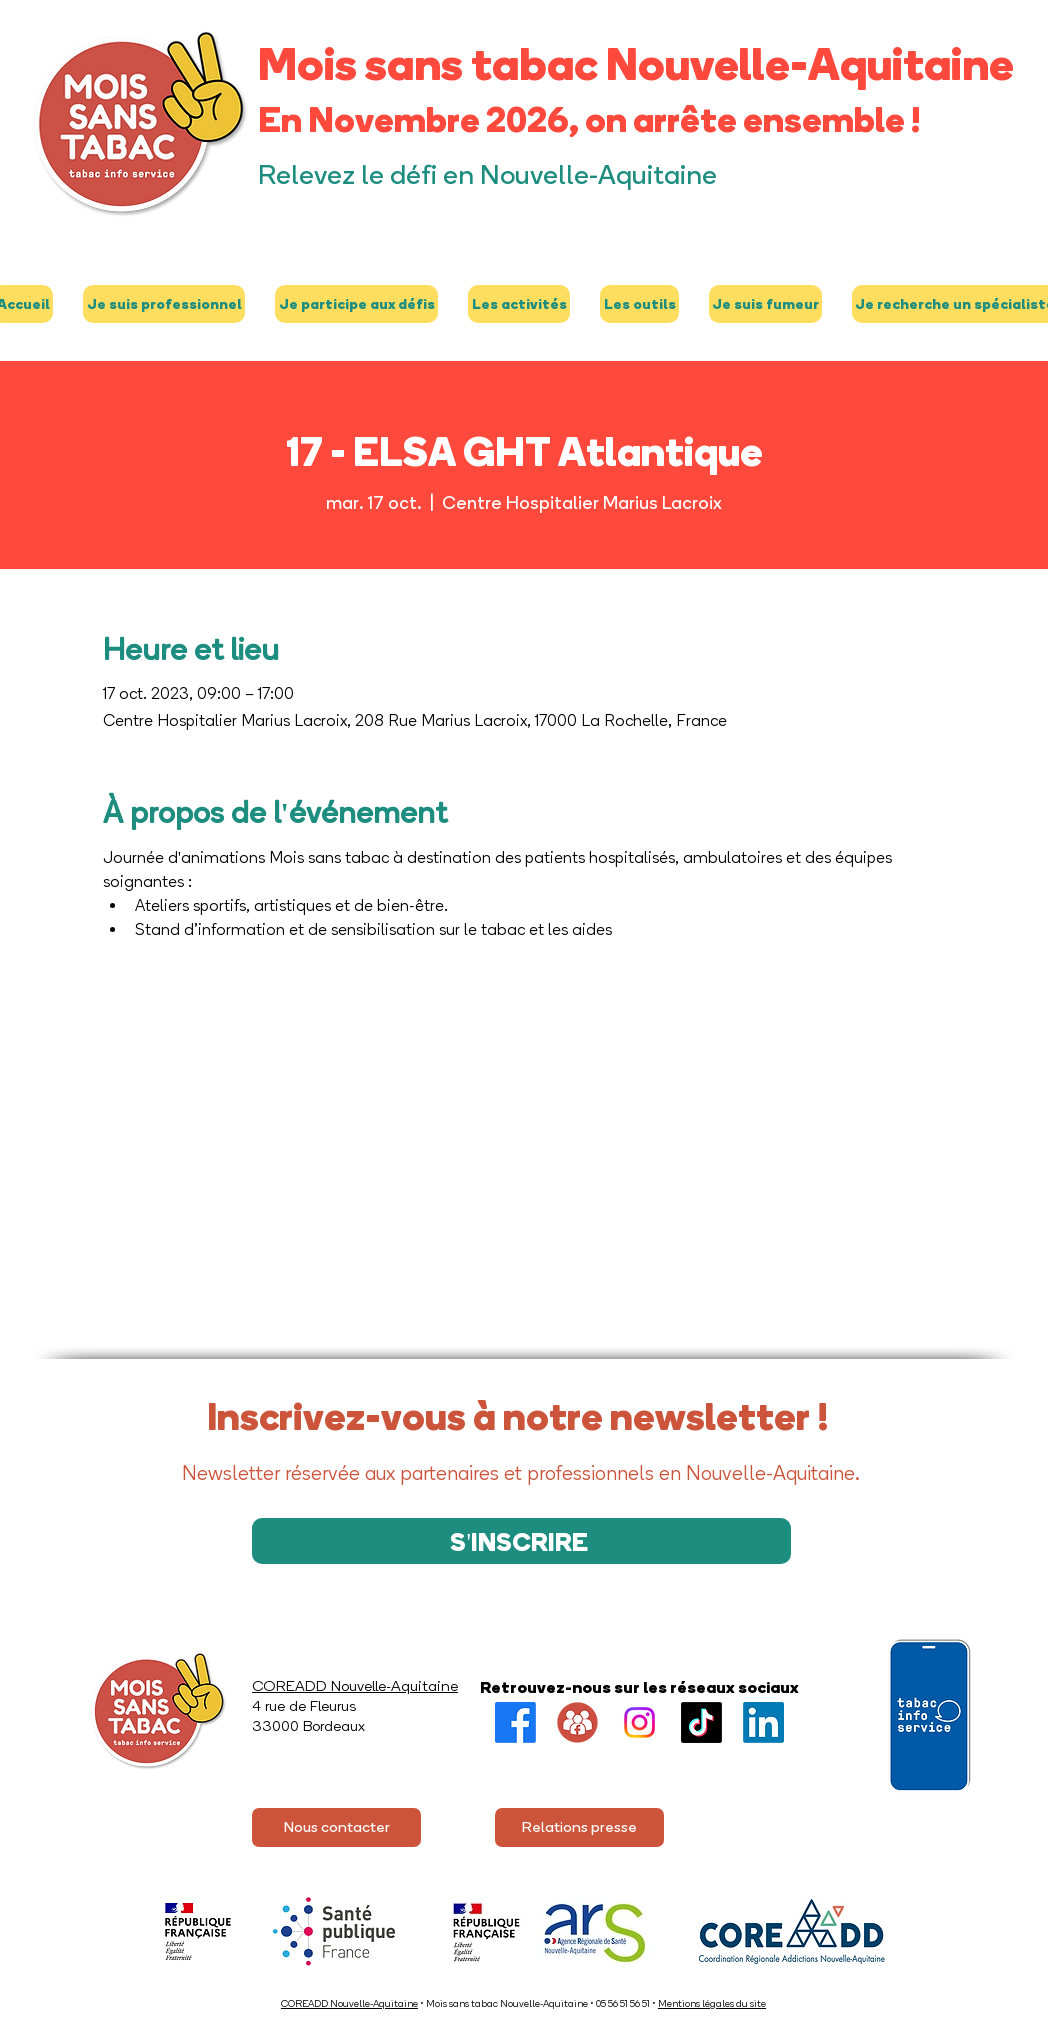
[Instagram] (639, 1722)
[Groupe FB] (577, 1722)
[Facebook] (515, 1722)
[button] (164, 304)
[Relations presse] (579, 1827)
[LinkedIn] (763, 1722)
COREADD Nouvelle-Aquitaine (349, 2003)
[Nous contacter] (336, 1827)
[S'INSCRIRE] (521, 1541)
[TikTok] (701, 1722)
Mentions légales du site (712, 2003)
